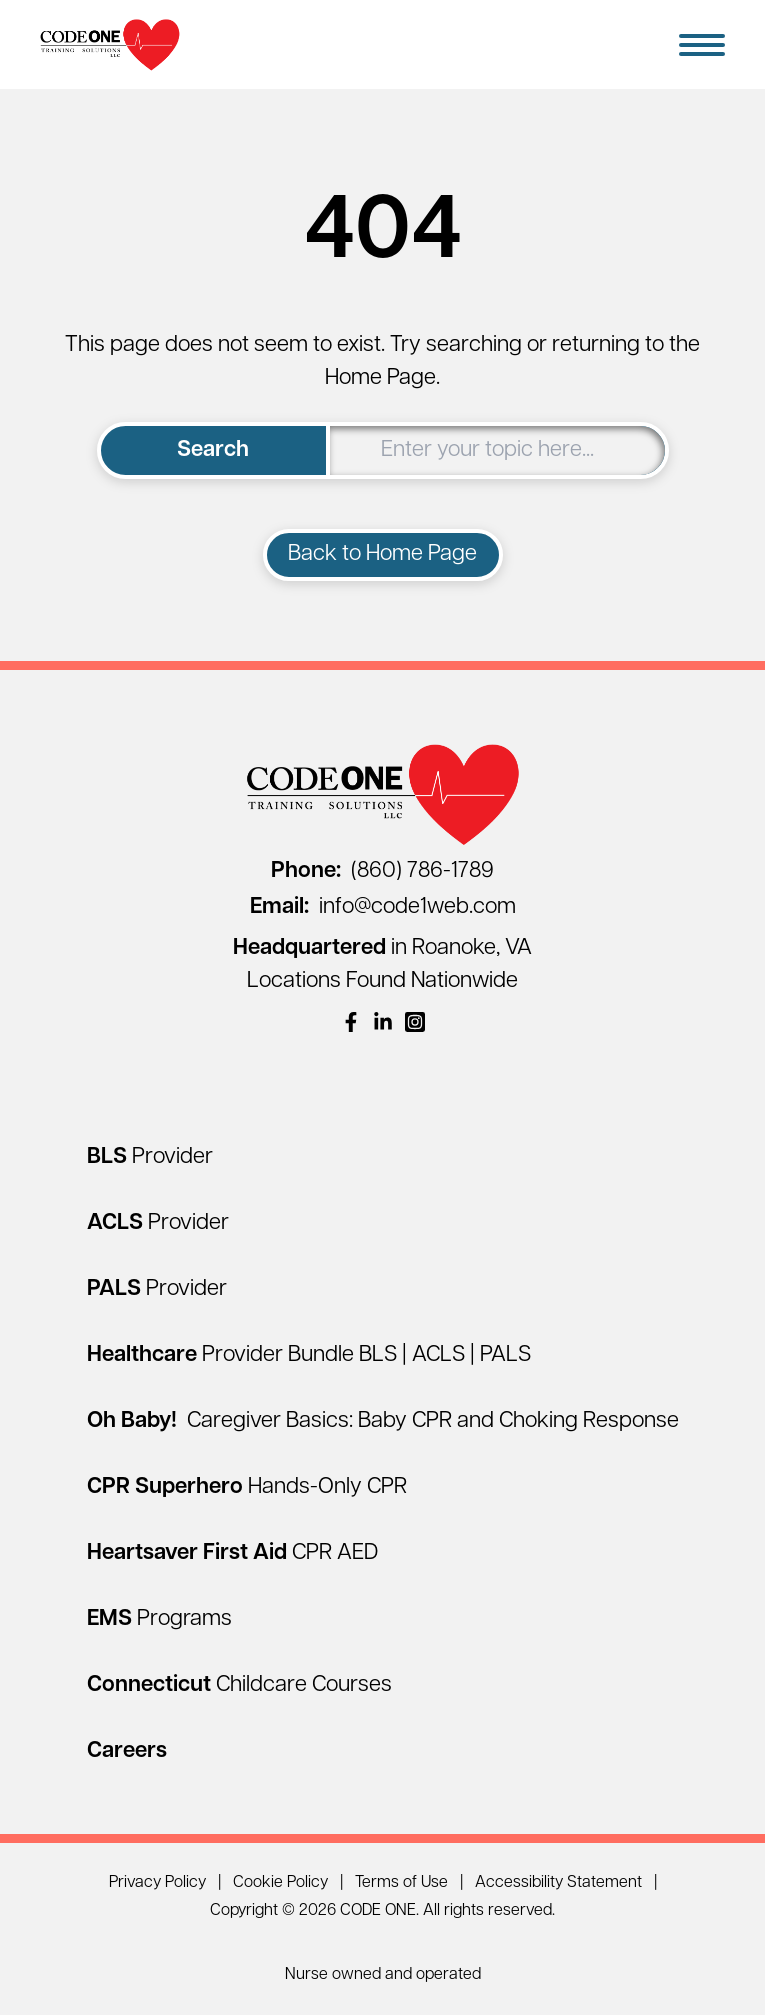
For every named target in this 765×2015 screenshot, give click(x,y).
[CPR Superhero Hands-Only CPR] (247, 1487)
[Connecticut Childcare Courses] (239, 1685)
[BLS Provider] (150, 1157)
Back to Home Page (382, 554)
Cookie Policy (280, 1883)
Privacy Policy (157, 1883)
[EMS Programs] (159, 1619)
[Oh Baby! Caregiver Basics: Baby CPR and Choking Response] (383, 1421)
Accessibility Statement (558, 1883)
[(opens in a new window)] (351, 1022)
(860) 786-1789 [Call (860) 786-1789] (382, 871)
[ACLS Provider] (158, 1223)
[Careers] (127, 1751)
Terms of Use (401, 1883)
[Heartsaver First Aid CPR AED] (232, 1553)
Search (213, 450)
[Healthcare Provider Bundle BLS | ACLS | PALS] (309, 1355)
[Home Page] (110, 44)
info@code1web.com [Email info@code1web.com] (383, 907)
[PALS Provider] (157, 1289)
